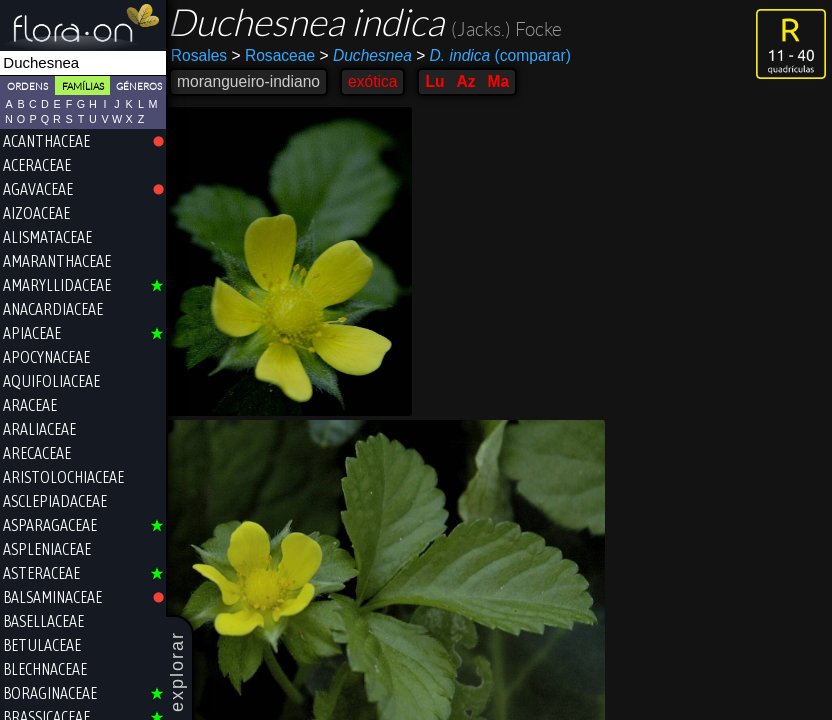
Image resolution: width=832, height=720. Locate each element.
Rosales (204, 55)
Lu (439, 81)
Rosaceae (278, 55)
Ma (504, 81)
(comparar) (498, 56)
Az (471, 81)
